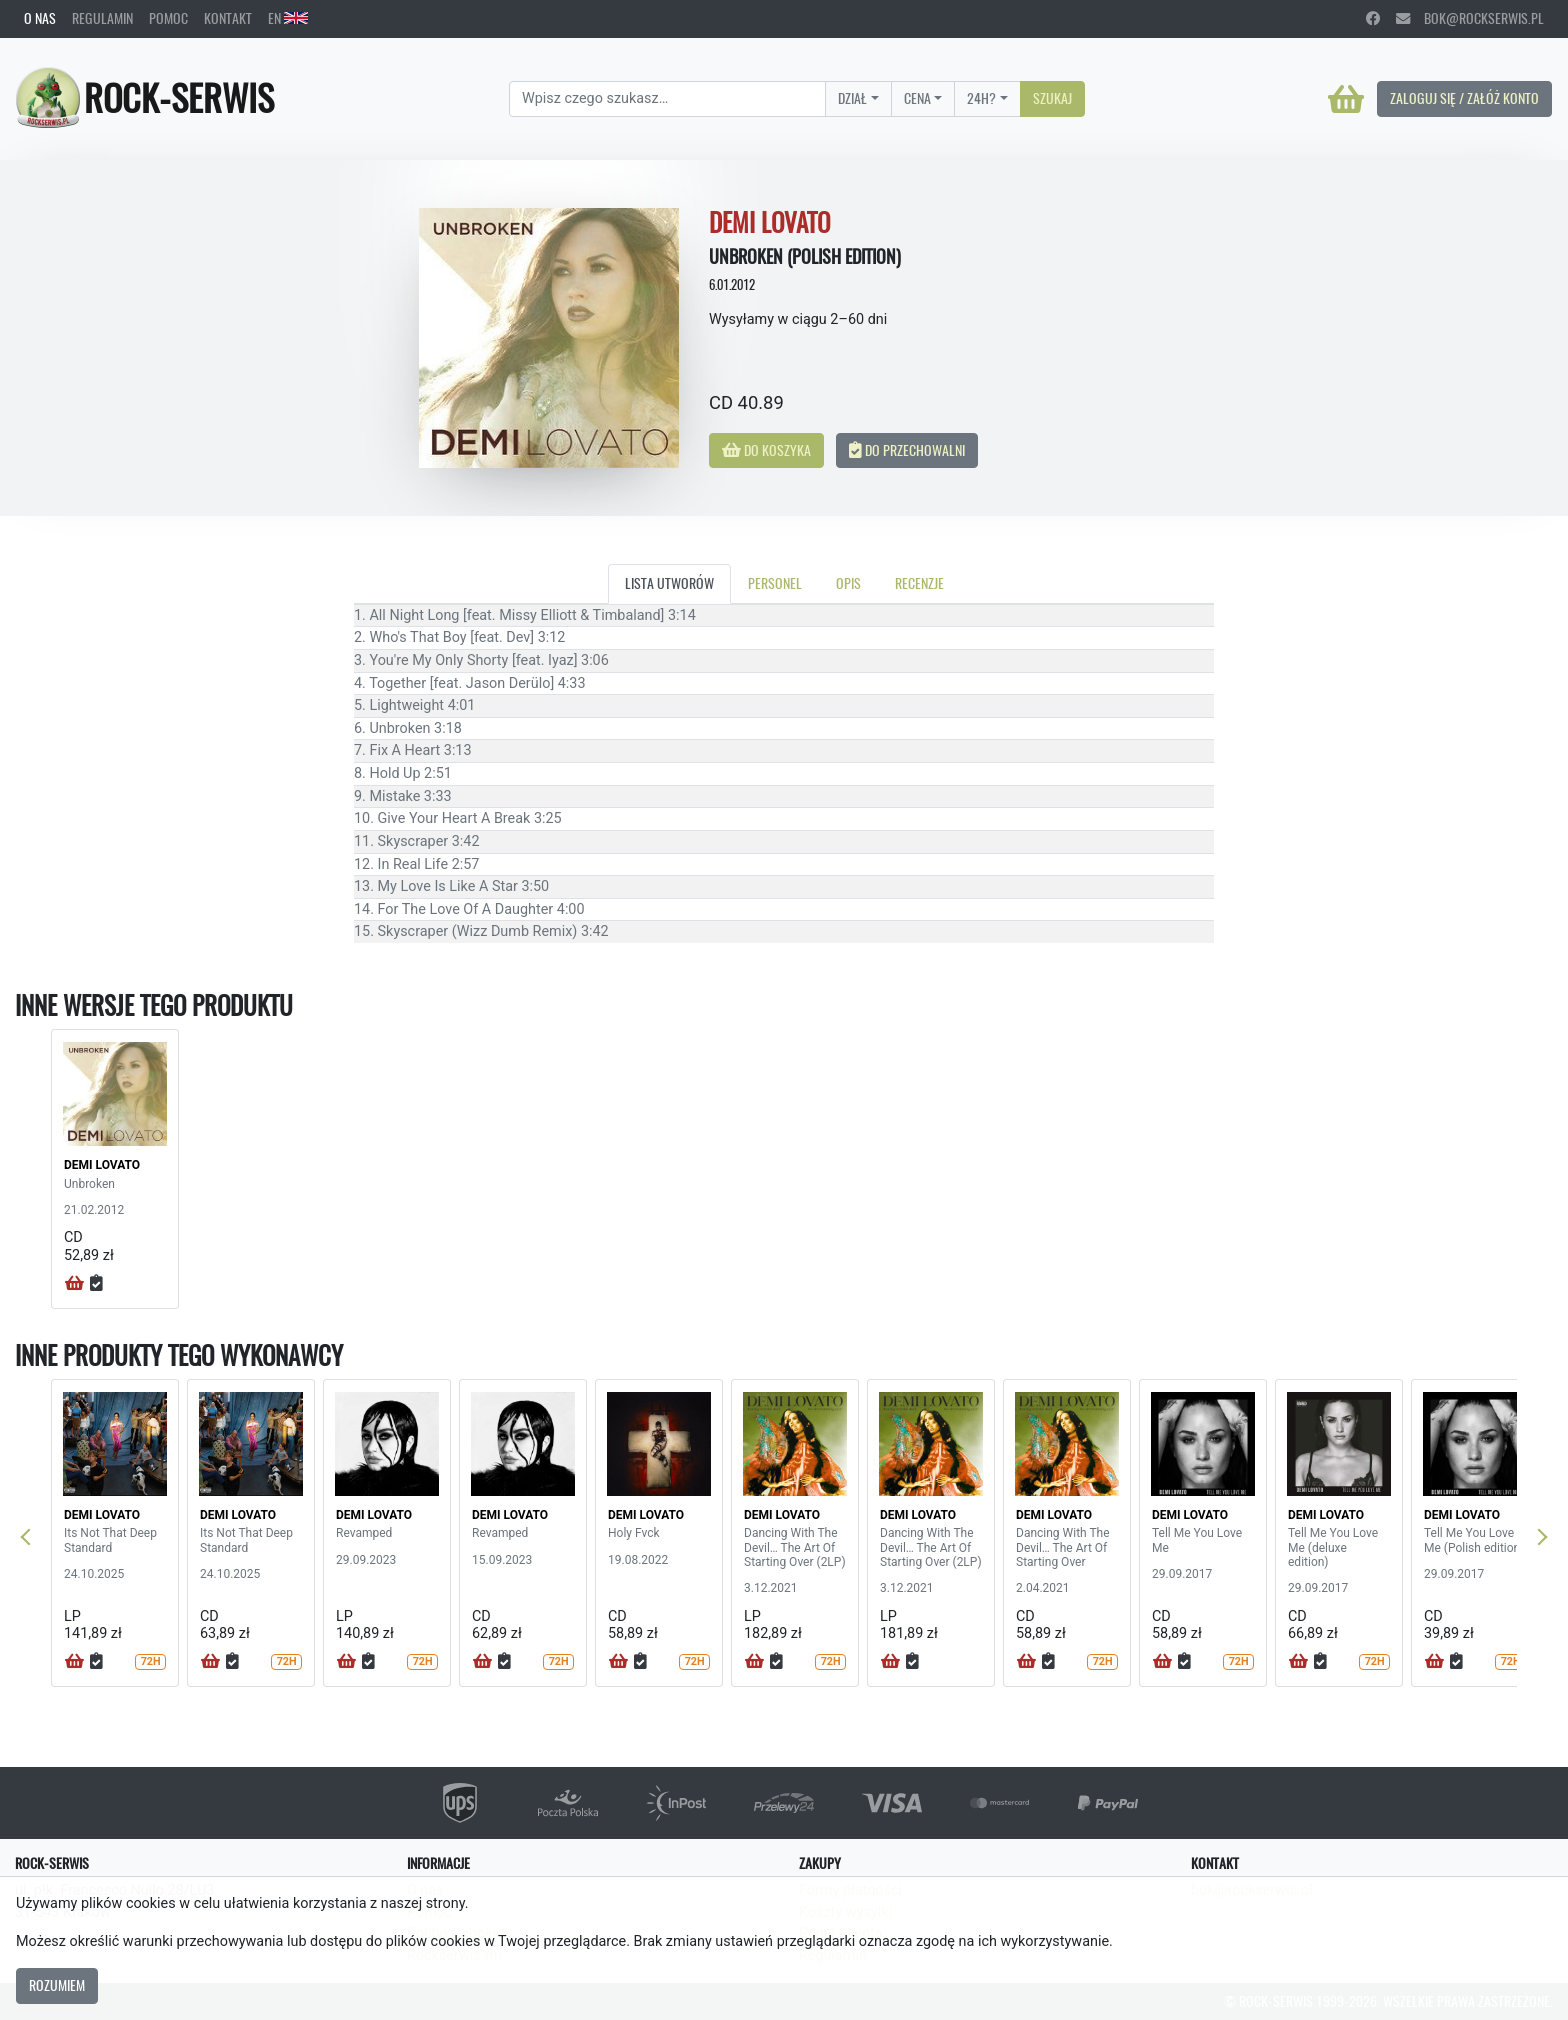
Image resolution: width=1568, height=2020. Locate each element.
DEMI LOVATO (102, 1165)
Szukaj (1052, 98)
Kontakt (228, 18)
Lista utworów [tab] (669, 583)
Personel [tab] (775, 583)
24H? (981, 98)
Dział (852, 98)
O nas (40, 18)
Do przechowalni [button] (907, 450)
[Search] (667, 99)
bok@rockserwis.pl (1470, 18)
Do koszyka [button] (766, 450)
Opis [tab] (848, 583)
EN (288, 18)
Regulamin (102, 18)
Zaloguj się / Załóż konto (1464, 98)
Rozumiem (57, 1985)
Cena (917, 98)
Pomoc (168, 18)
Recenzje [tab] (919, 583)
